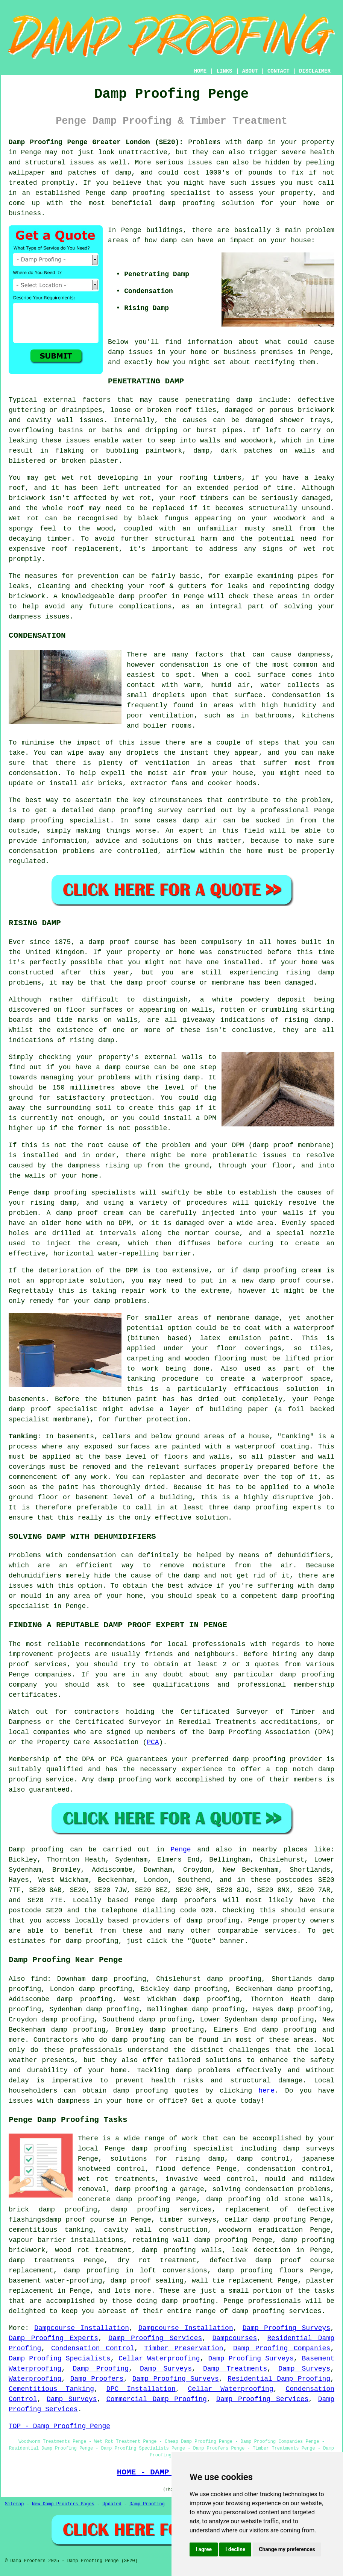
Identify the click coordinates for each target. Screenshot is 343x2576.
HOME (200, 71)
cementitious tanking (51, 2230)
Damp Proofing (101, 2368)
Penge (181, 1849)
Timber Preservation (183, 2348)
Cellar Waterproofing (159, 2358)
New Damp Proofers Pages (63, 2504)
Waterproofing (35, 2379)
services (280, 1931)
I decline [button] (235, 2549)
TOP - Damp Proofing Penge (59, 2426)
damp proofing (138, 193)
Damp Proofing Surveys (287, 2328)
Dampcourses (234, 2338)
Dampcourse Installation (81, 2328)
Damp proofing (36, 1849)
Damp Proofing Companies (281, 2348)
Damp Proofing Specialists (60, 2358)
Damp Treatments (235, 2368)
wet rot (137, 498)
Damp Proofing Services (155, 2338)
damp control (263, 2159)
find (39, 1979)
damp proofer (142, 596)
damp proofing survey (140, 810)
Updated (111, 2504)
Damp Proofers (97, 2379)
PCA (153, 1742)
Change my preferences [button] (287, 2549)
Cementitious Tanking (51, 2389)
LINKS (224, 71)
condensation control (289, 2169)
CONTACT (278, 71)
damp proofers (189, 1900)
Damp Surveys (166, 2368)
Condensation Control (92, 2348)
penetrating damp (218, 400)
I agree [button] (204, 2549)
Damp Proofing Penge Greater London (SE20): (96, 142)
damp (169, 240)
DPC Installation (141, 2389)
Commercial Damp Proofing (156, 2399)
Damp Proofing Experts (53, 2338)
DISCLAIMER (315, 71)
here (266, 2090)
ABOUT (250, 71)
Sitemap (14, 2504)
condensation (184, 665)
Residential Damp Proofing (279, 2379)
